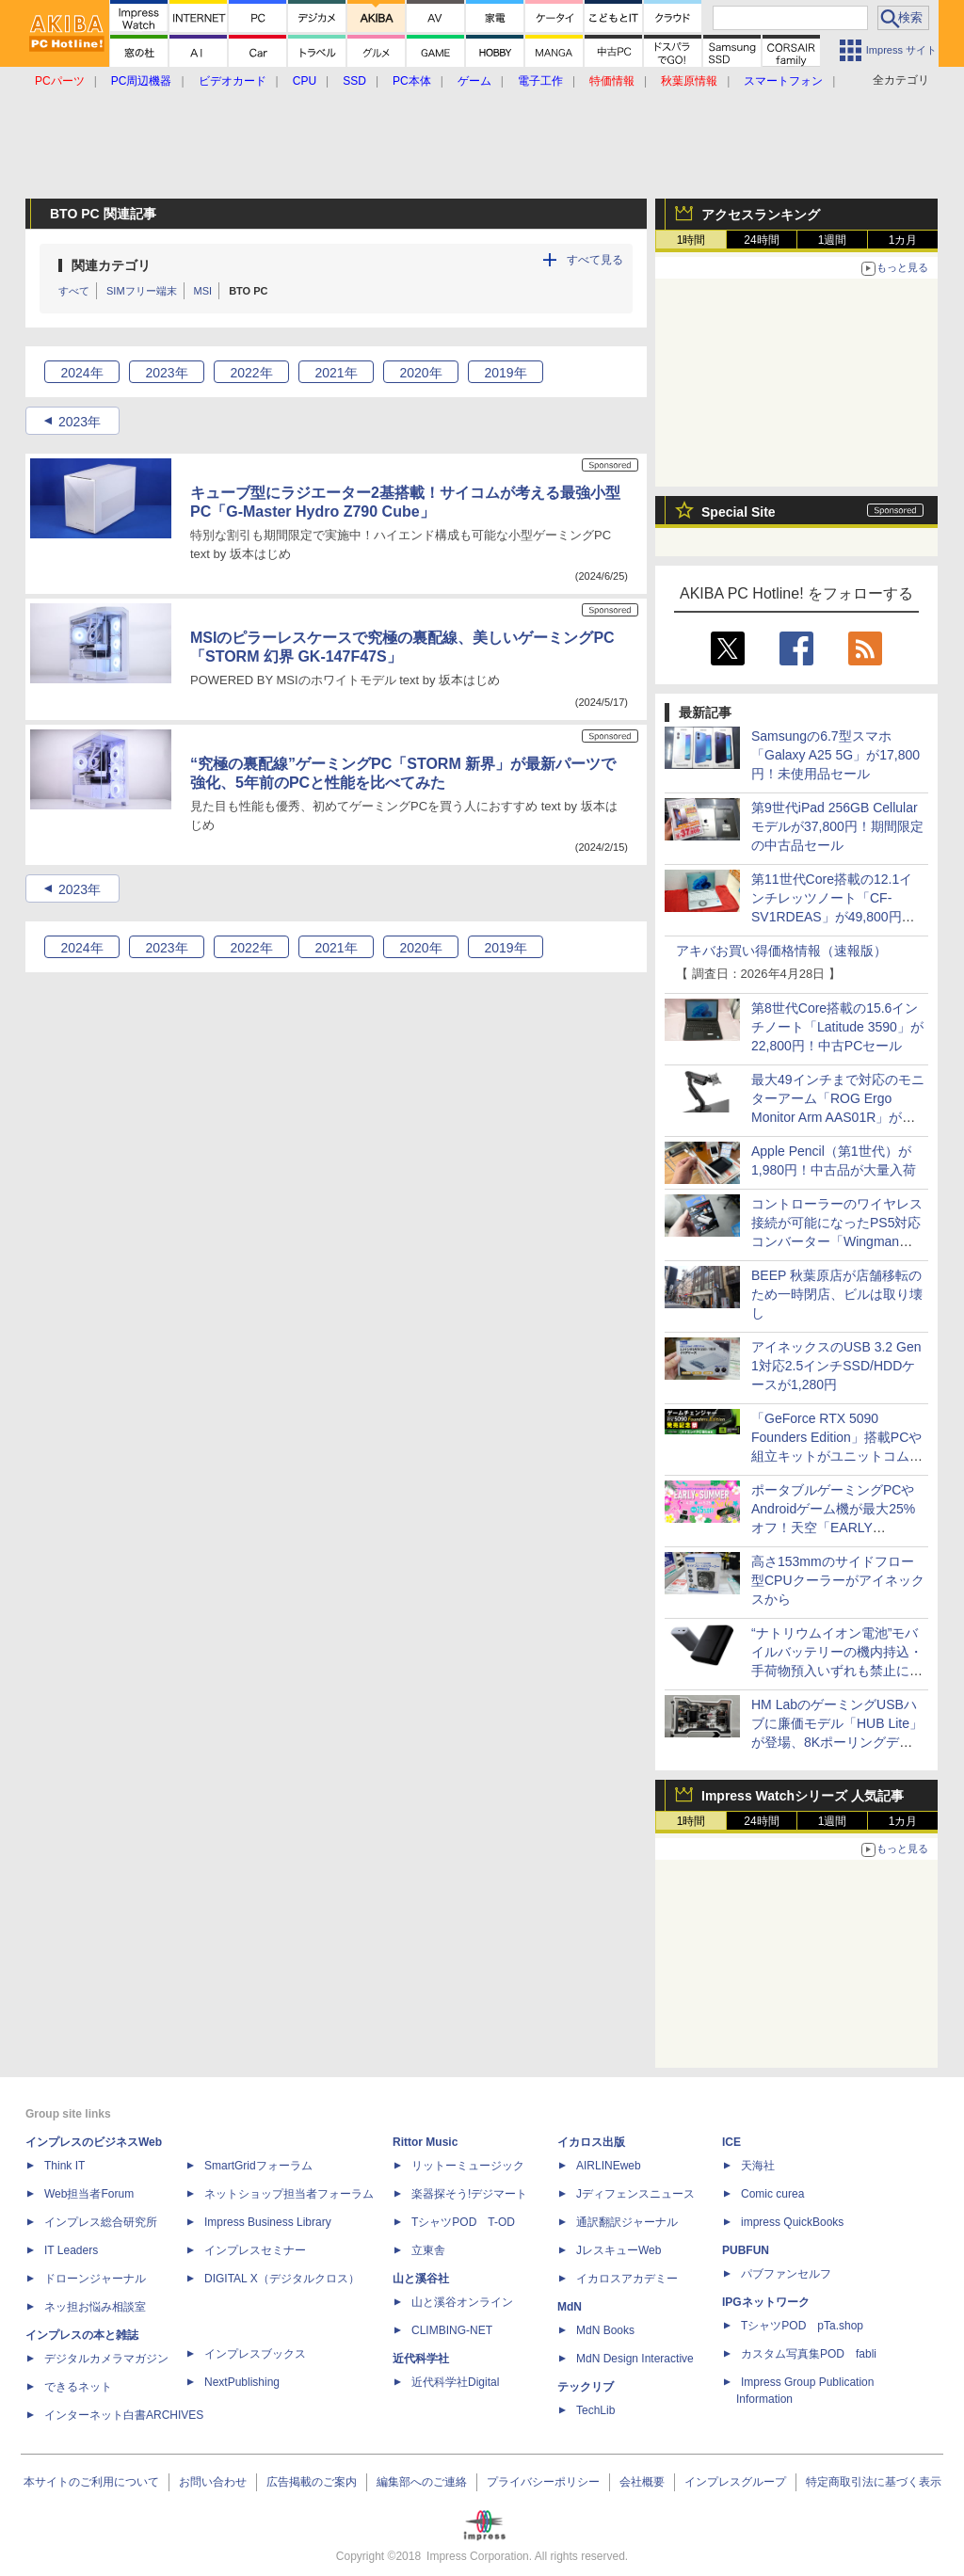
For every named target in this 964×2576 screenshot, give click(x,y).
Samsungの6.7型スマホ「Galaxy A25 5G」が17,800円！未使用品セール (835, 754)
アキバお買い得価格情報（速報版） (781, 950)
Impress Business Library (267, 2222)
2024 (81, 372)
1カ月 (903, 240)
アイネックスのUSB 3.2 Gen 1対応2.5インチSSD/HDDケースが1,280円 (836, 1365)
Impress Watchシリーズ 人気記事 (802, 1795)
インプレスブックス (255, 2353)
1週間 (832, 240)
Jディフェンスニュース (635, 2193)
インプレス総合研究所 (100, 2222)
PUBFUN (745, 2250)
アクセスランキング (760, 214)
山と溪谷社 (421, 2278)
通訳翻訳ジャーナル (627, 2222)
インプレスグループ (735, 2481)
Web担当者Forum (89, 2193)
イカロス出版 (591, 2142)
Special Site (738, 512)
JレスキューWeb (618, 2250)
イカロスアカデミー (627, 2278)
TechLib (595, 2410)
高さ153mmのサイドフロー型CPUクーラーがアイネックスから (837, 1580)
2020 (420, 372)
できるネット (78, 2386)
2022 (251, 372)
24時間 (761, 240)
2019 (505, 372)
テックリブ (585, 2386)
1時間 (691, 240)
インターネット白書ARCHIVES (123, 2415)
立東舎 (428, 2250)
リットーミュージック (467, 2165)
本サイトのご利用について (91, 2481)
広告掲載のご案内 (311, 2481)
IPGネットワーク (766, 2302)
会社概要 (642, 2481)
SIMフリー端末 (141, 290)
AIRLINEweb (608, 2165)
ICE (731, 2142)
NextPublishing (242, 2382)
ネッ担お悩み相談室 (95, 2306)
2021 (335, 372)
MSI (203, 290)
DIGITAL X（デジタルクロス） (282, 2278)
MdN (569, 2306)
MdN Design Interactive (635, 2358)
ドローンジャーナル (95, 2278)
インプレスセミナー (255, 2250)
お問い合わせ (213, 2481)
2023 (166, 372)
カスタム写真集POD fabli (808, 2353)
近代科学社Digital (455, 2382)
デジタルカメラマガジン (106, 2358)
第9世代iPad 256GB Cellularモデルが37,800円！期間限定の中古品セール (837, 826)
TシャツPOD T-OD (463, 2222)
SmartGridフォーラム (258, 2165)
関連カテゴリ (111, 265)
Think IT (64, 2165)
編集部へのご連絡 (422, 2481)
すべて (73, 290)
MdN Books (605, 2330)
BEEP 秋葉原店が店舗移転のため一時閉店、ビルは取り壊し (837, 1294)
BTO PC (248, 290)
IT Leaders (71, 2250)
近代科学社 (421, 2358)
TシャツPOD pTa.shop (802, 2325)
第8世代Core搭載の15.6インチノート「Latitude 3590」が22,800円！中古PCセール (837, 1026)
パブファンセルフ (786, 2273)
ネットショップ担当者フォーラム (289, 2193)
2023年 (79, 421)
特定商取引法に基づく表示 (873, 2481)
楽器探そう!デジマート (469, 2193)
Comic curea (772, 2193)
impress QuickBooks (792, 2222)
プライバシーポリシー (543, 2481)
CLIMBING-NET (451, 2330)
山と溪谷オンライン (462, 2302)
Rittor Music (425, 2142)
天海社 (758, 2165)
